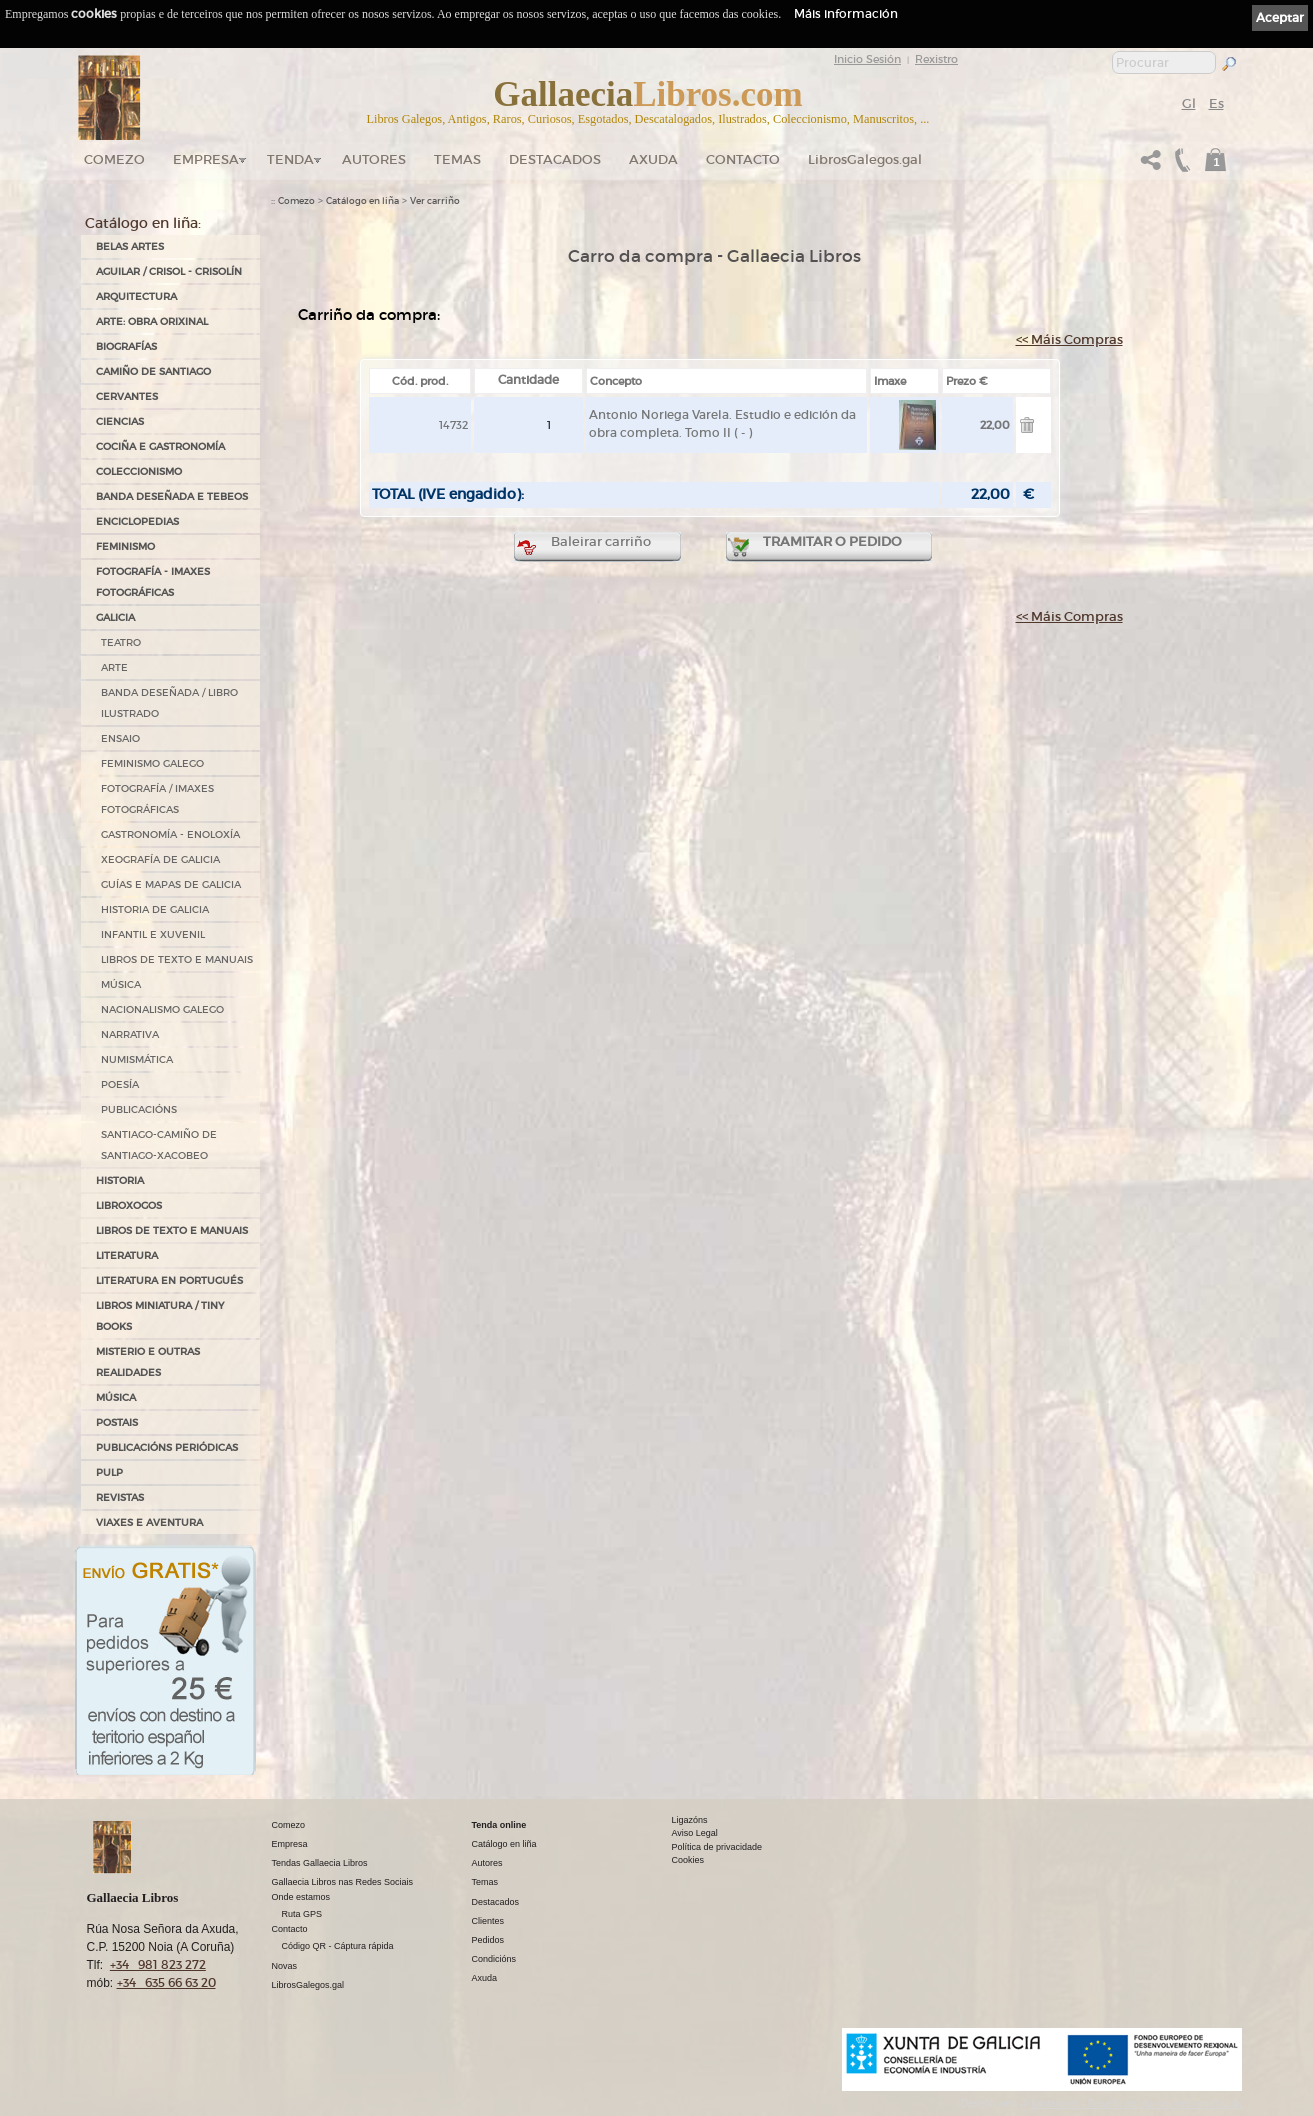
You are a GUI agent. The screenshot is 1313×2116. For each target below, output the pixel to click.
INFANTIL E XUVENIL (153, 934)
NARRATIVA (130, 1034)
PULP (109, 1472)
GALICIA (115, 617)
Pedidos (488, 1940)
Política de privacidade (717, 1847)
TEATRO (121, 642)
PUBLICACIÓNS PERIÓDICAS (167, 1447)
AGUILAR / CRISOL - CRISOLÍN (169, 271)
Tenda (290, 159)
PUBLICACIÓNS (139, 1109)
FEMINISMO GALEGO (152, 763)
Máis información (846, 13)
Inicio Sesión (867, 59)
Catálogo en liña (362, 201)
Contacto (743, 159)
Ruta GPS (302, 1914)
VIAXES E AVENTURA (149, 1522)
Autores (374, 159)
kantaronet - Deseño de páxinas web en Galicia (1136, 2103)
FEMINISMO (125, 546)
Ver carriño (435, 201)
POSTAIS (117, 1422)
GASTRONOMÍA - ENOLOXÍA (170, 834)
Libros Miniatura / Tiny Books (160, 1316)
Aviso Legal (695, 1833)
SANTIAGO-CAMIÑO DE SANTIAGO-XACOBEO (159, 1145)
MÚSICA (121, 984)
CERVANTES (127, 396)
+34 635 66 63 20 (166, 1982)
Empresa (206, 159)
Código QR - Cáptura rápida (338, 1946)
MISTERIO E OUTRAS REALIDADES (148, 1362)
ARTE (114, 667)
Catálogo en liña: (143, 223)
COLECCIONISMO (139, 471)
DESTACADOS (555, 159)
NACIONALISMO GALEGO (162, 1009)
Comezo (114, 159)
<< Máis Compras (1069, 339)
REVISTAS (120, 1497)
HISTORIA (120, 1180)
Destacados (496, 1902)
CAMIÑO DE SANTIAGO (153, 371)
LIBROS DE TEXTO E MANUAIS (177, 959)
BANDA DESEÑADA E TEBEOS (172, 496)
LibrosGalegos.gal (865, 159)
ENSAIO (120, 738)
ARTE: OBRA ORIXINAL (152, 321)
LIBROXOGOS (129, 1205)
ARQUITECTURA (136, 296)
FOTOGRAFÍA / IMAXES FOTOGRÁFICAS (157, 799)
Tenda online (499, 1825)
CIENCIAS (120, 421)
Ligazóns (690, 1820)
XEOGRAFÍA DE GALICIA (160, 859)
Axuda (653, 159)
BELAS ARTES (130, 246)
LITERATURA (127, 1255)
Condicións (494, 1959)
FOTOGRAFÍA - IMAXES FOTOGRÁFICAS (153, 582)
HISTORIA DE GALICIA (155, 909)
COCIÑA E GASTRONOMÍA (160, 446)
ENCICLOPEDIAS (137, 521)
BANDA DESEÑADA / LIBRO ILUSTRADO (169, 703)
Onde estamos (301, 1897)
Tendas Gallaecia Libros (320, 1863)
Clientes (488, 1921)
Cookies (688, 1860)
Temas (457, 159)
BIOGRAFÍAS (126, 346)
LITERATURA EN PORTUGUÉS (169, 1280)
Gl (1189, 103)
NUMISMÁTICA (137, 1059)
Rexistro (936, 59)
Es (1216, 103)
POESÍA (120, 1084)
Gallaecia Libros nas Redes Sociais (343, 1882)
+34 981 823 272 (158, 1964)
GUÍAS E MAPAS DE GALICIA (171, 884)
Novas (285, 1966)
